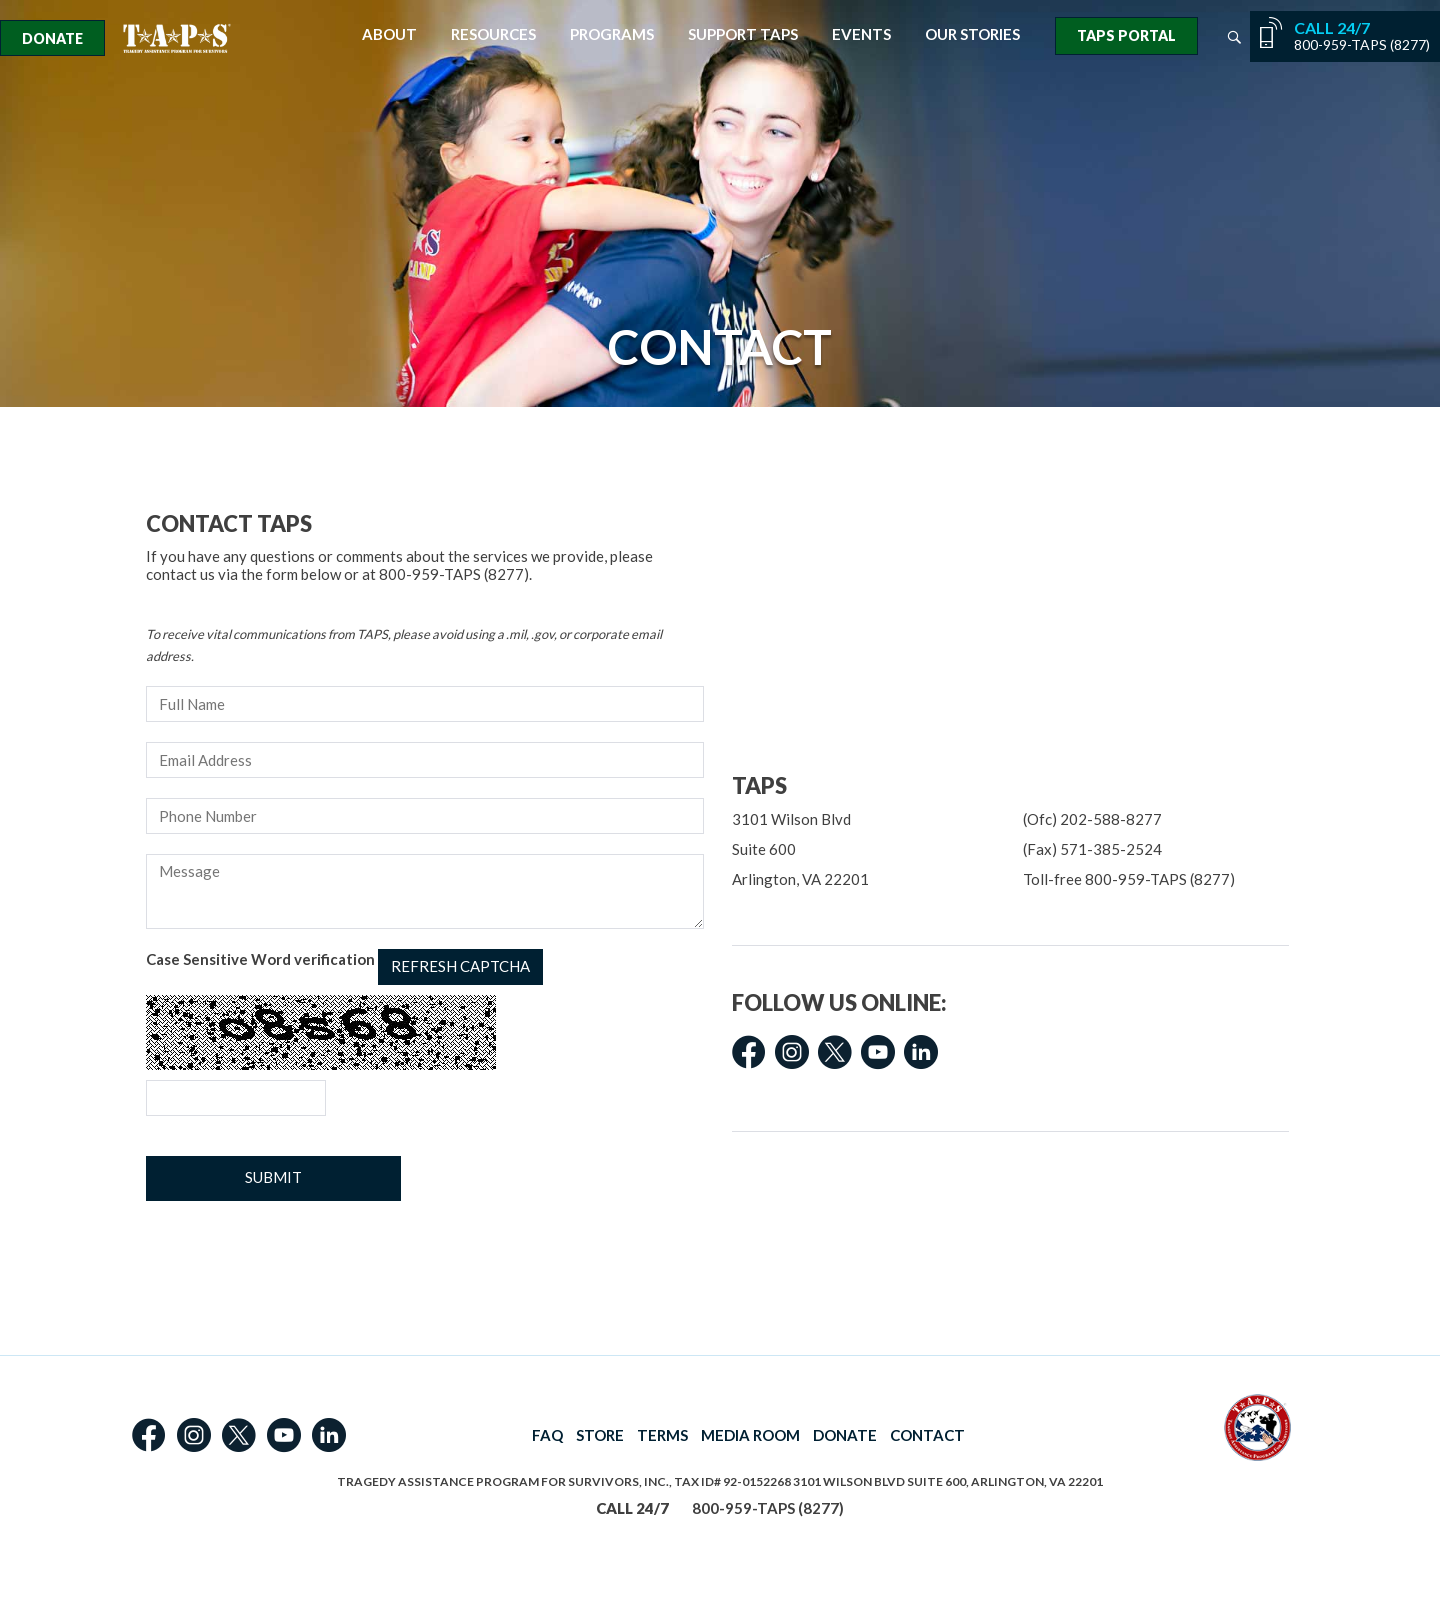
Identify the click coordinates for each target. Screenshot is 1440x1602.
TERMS (662, 1435)
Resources (493, 34)
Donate (52, 38)
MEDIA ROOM (750, 1435)
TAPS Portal (1126, 35)
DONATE (845, 1435)
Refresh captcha (460, 966)
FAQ (547, 1435)
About (389, 34)
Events (861, 34)
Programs (612, 34)
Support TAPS (743, 34)
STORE (600, 1435)
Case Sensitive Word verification (344, 966)
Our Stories (972, 34)
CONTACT (927, 1435)
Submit (273, 1177)
